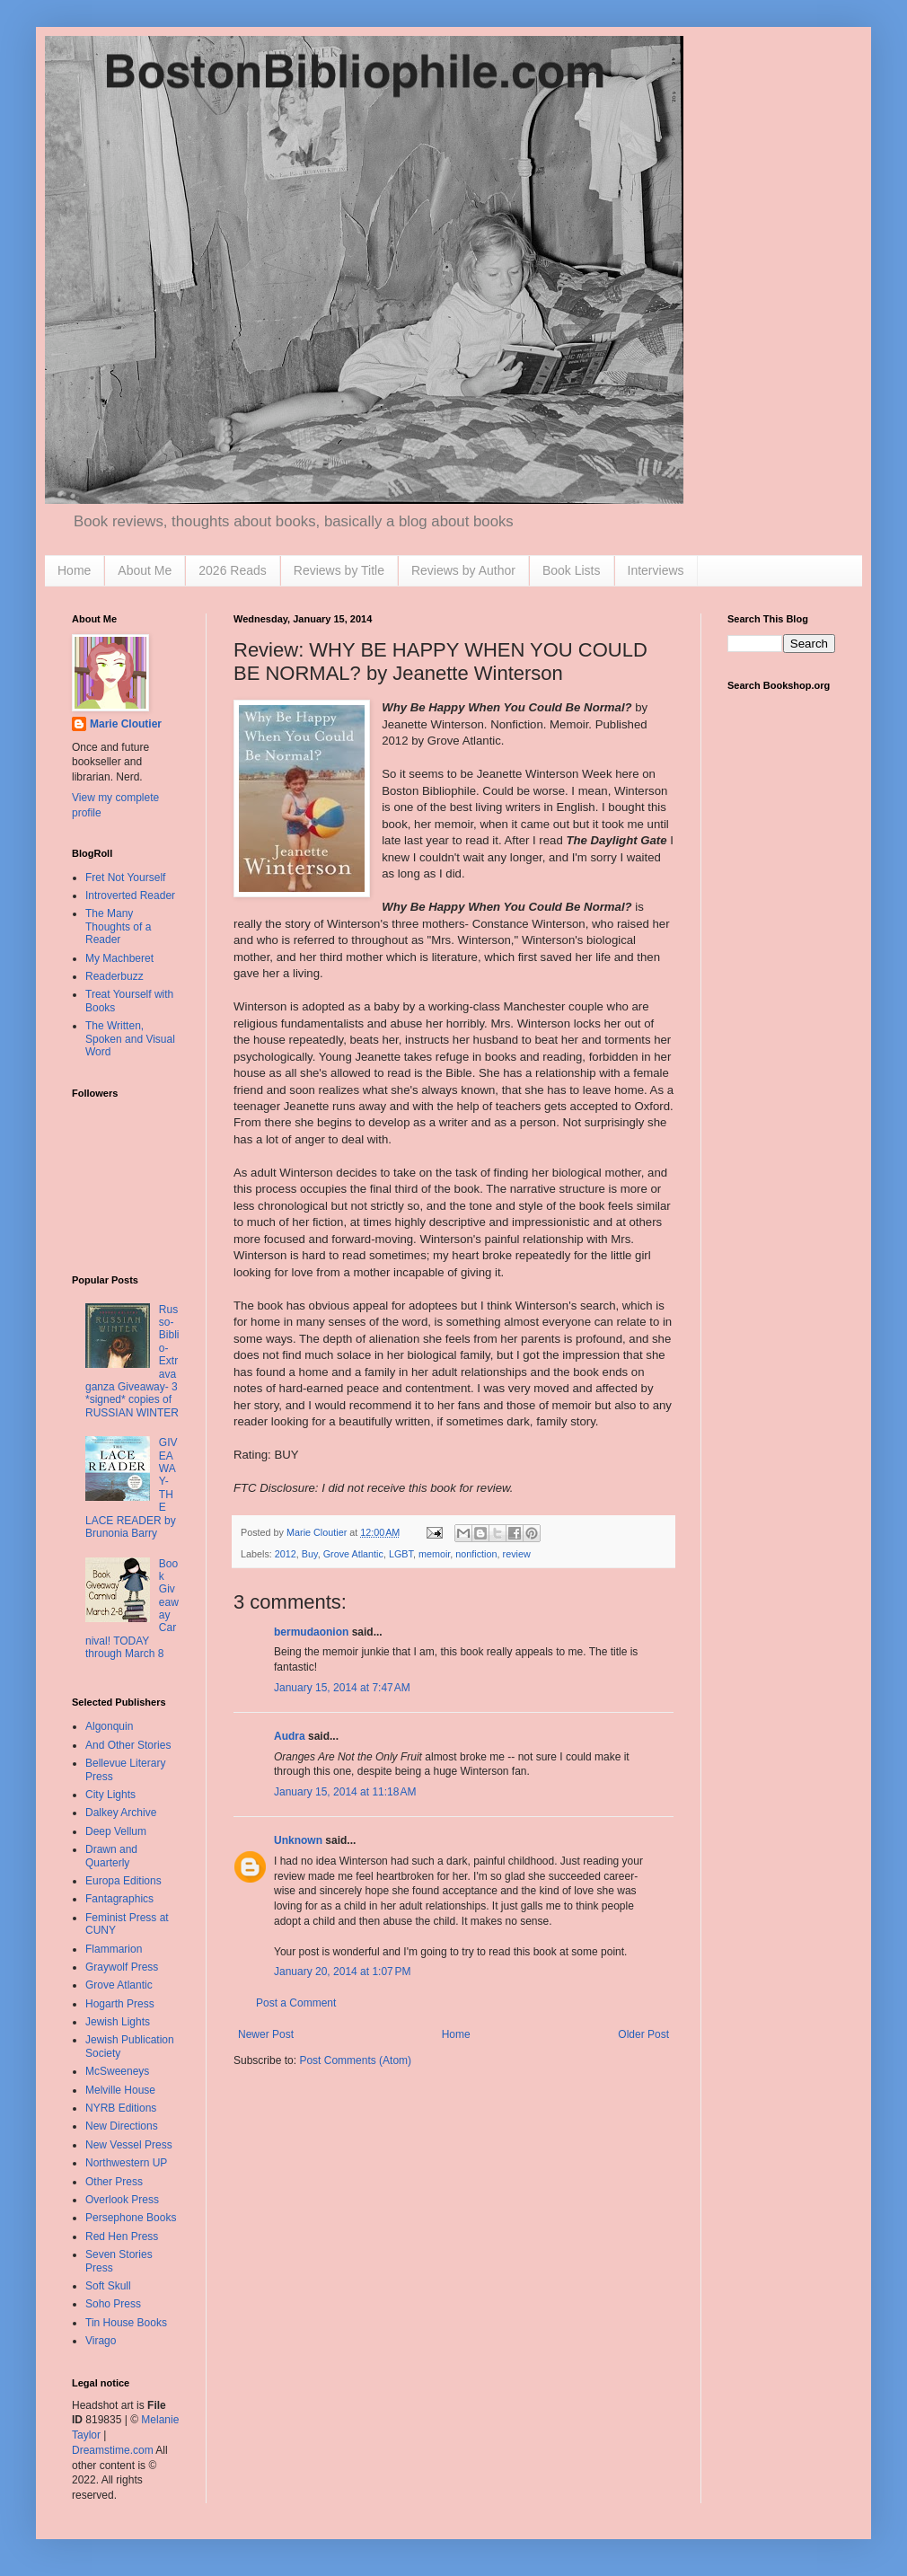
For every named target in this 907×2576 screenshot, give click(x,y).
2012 (285, 1553)
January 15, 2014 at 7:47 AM (342, 1687)
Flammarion (113, 1949)
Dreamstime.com (113, 2450)
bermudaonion (311, 1632)
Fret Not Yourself (125, 877)
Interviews (656, 570)
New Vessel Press (128, 2145)
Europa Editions (123, 1881)
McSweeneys (117, 2071)
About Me (145, 570)
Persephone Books (130, 2217)
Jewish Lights (117, 2022)
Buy (310, 1553)
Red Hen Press (121, 2236)
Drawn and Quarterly (111, 1855)
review (517, 1553)
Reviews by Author (463, 570)
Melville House (120, 2090)
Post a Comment (296, 2003)
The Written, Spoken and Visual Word (130, 1038)
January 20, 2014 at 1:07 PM (342, 1971)
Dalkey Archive (120, 1812)
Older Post (643, 2034)
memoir (434, 1553)
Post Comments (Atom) (355, 2060)
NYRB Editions (120, 2108)
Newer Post (266, 2034)
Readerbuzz (114, 976)
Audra (289, 1736)
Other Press (114, 2181)
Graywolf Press (121, 1967)
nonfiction (476, 1553)
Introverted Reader (130, 895)
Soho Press (113, 2304)
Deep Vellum (115, 1831)
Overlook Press (122, 2199)
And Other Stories (128, 1745)
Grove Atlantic (353, 1553)
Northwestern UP (126, 2163)
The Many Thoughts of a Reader (118, 926)
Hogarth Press (119, 2004)
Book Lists (571, 570)
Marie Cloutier (126, 724)
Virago (100, 2340)
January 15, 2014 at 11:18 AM (345, 1792)
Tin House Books (126, 2322)
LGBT (401, 1553)
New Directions (121, 2126)
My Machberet (119, 958)
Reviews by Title (339, 570)
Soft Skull (108, 2286)
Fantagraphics (119, 1898)
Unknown (298, 1840)
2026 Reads (232, 570)
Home (74, 570)
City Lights (110, 1794)
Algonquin (109, 1726)
